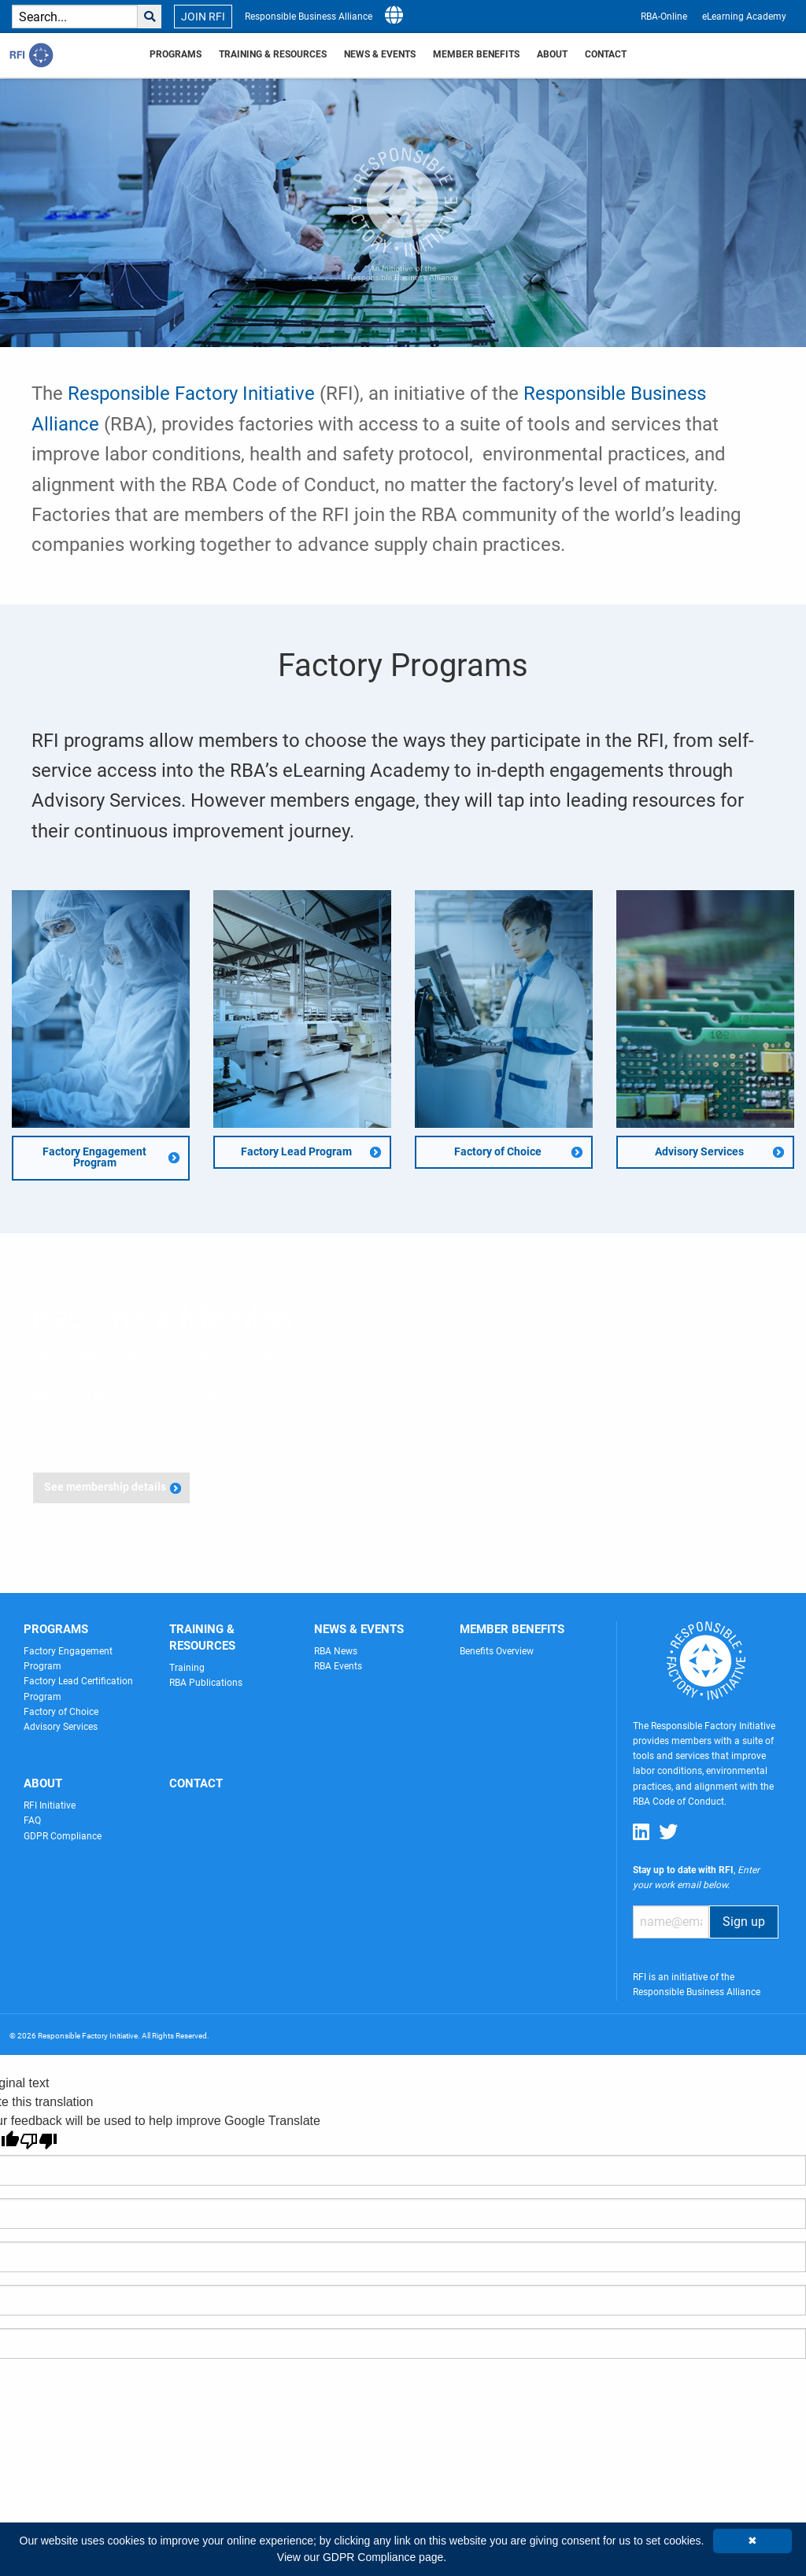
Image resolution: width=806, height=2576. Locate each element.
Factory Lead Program (296, 1152)
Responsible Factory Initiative (191, 394)
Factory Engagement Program (94, 1157)
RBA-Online (664, 16)
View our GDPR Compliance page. (361, 2557)
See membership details (105, 1487)
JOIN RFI (203, 17)
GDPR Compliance (63, 1836)
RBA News (335, 1651)
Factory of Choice (498, 1152)
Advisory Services (699, 1152)
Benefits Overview (497, 1651)
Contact (606, 54)
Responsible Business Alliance (308, 16)
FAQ (32, 1820)
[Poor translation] (38, 2141)
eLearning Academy (744, 16)
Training (187, 1667)
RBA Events (338, 1666)
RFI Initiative (50, 1805)
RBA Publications (205, 1682)
